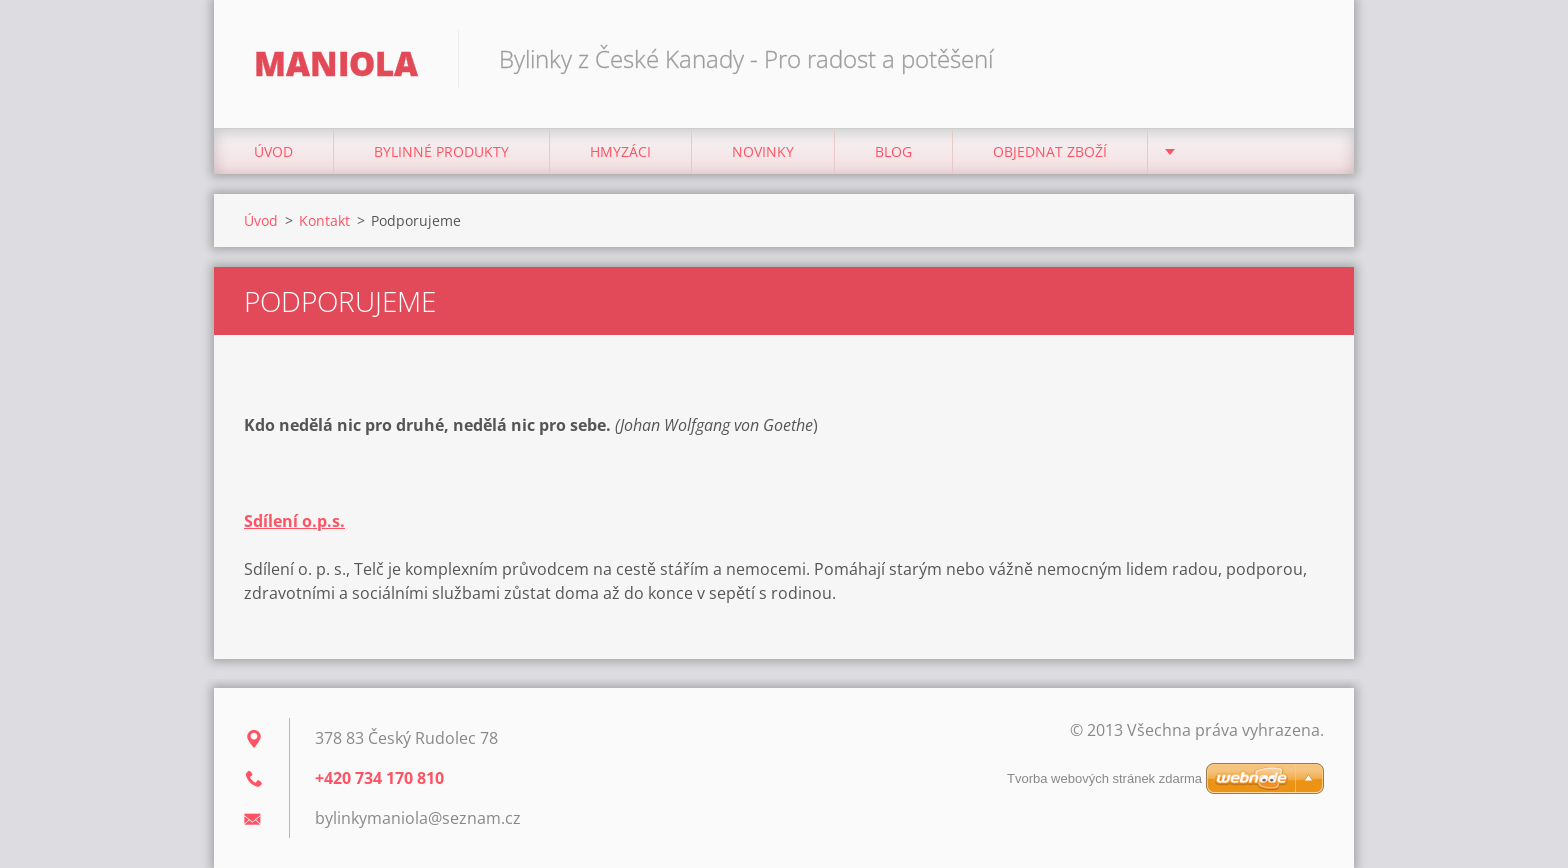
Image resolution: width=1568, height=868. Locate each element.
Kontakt (324, 220)
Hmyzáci (620, 151)
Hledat (1302, 58)
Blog (893, 151)
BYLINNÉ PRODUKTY (441, 151)
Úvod (273, 151)
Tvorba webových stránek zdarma (1104, 778)
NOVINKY (763, 151)
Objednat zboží (1050, 151)
